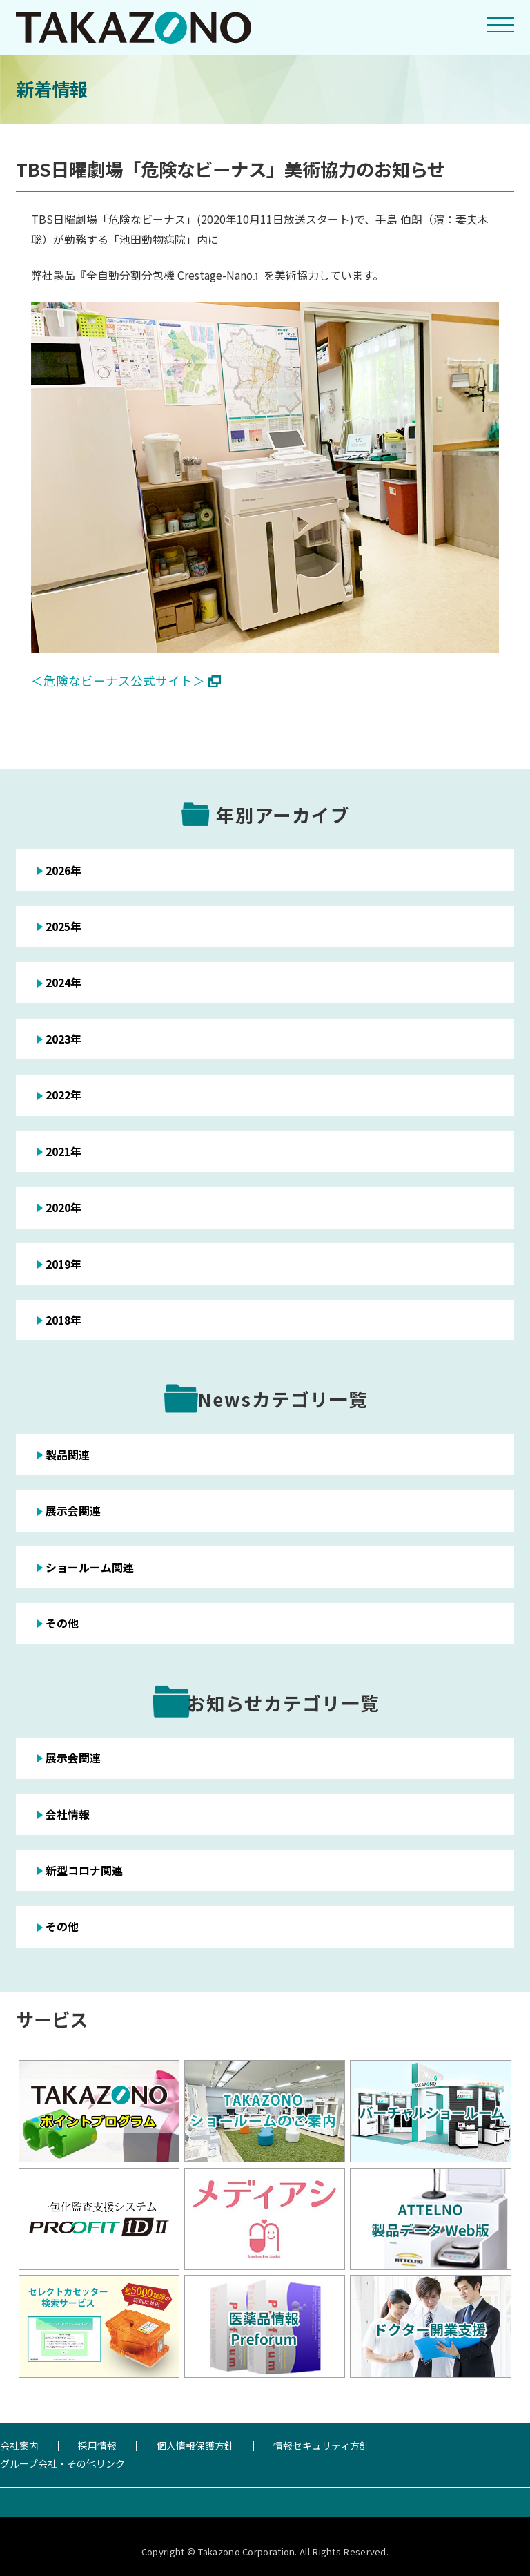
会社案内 (19, 2445)
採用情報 (97, 2445)
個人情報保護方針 (195, 2445)
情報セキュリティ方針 (321, 2445)
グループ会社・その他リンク (62, 2463)
